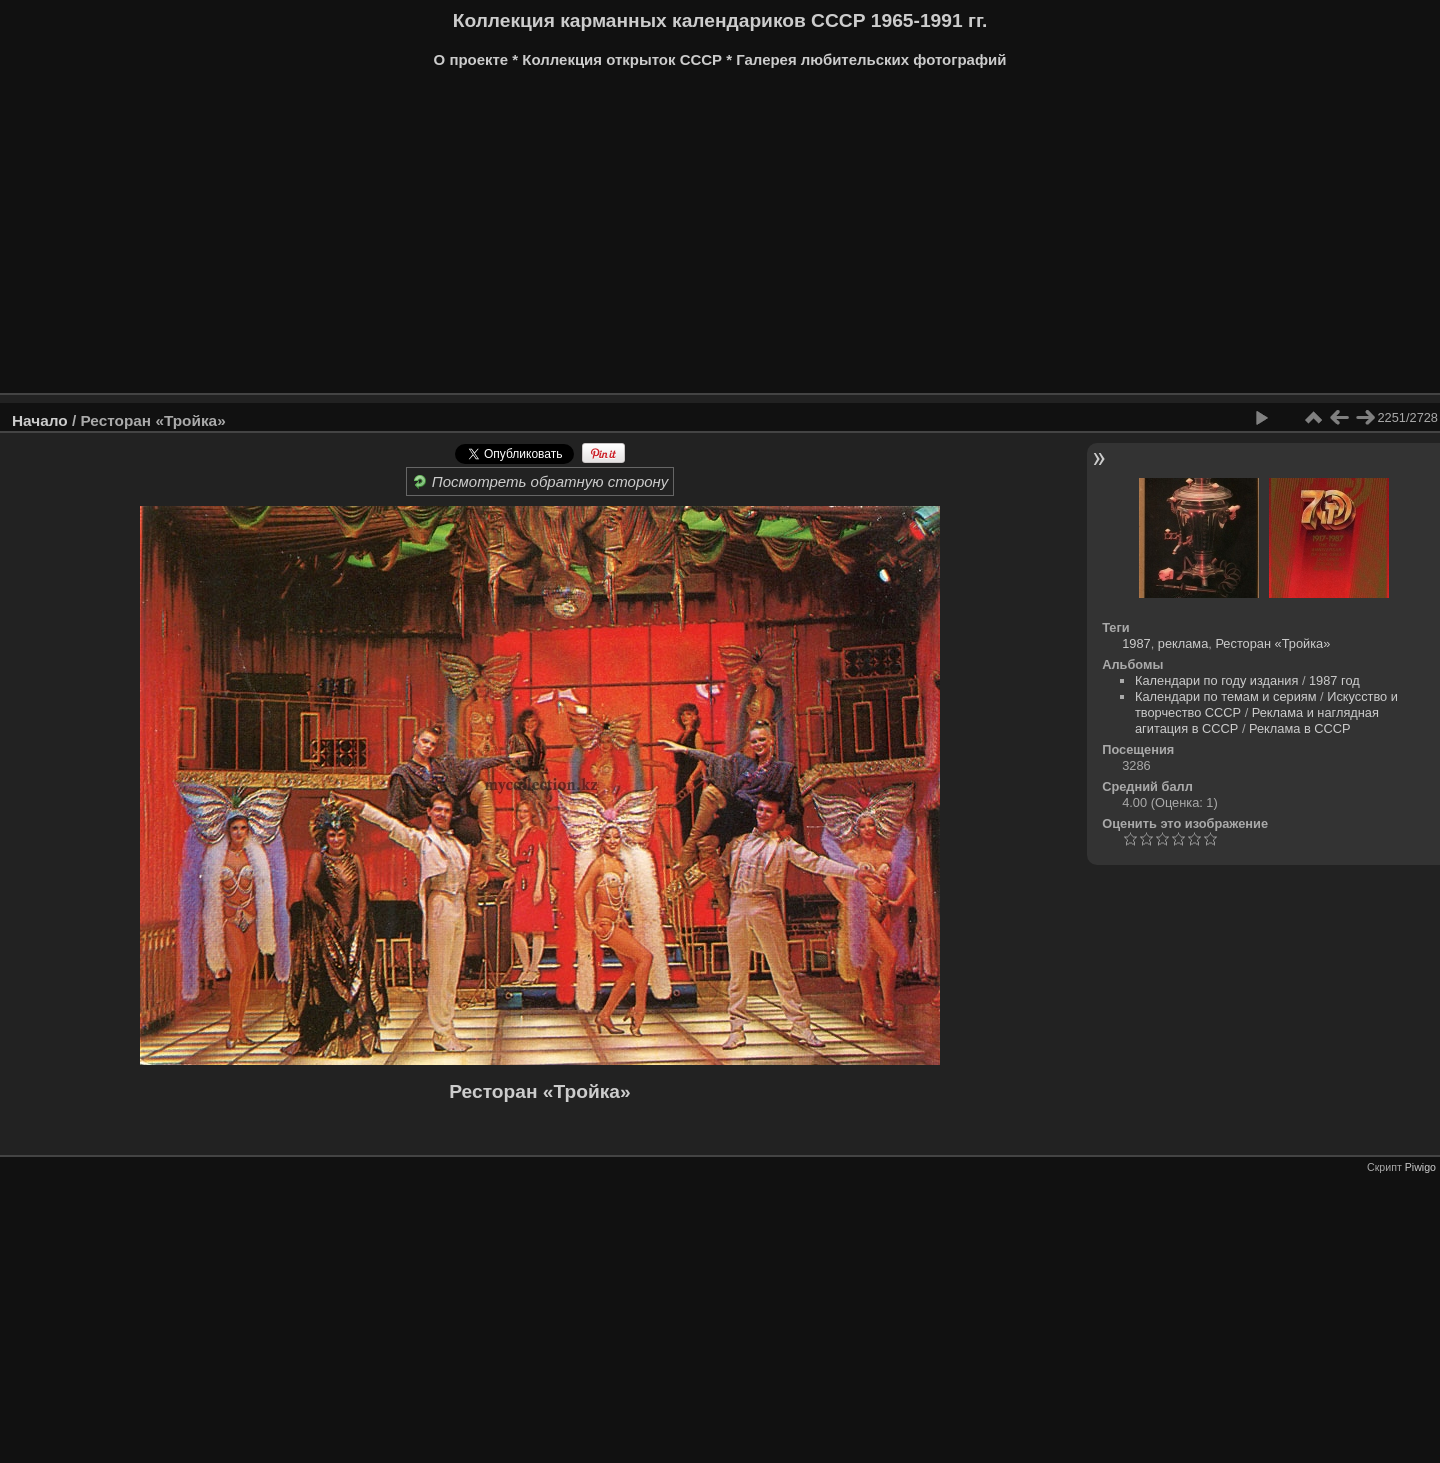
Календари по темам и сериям (1226, 696)
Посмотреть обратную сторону (540, 481)
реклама (1183, 643)
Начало (40, 420)
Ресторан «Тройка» (539, 1091)
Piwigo (1420, 1167)
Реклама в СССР (1300, 728)
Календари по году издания (1216, 680)
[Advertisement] (615, 238)
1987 (1136, 643)
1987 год (1334, 680)
